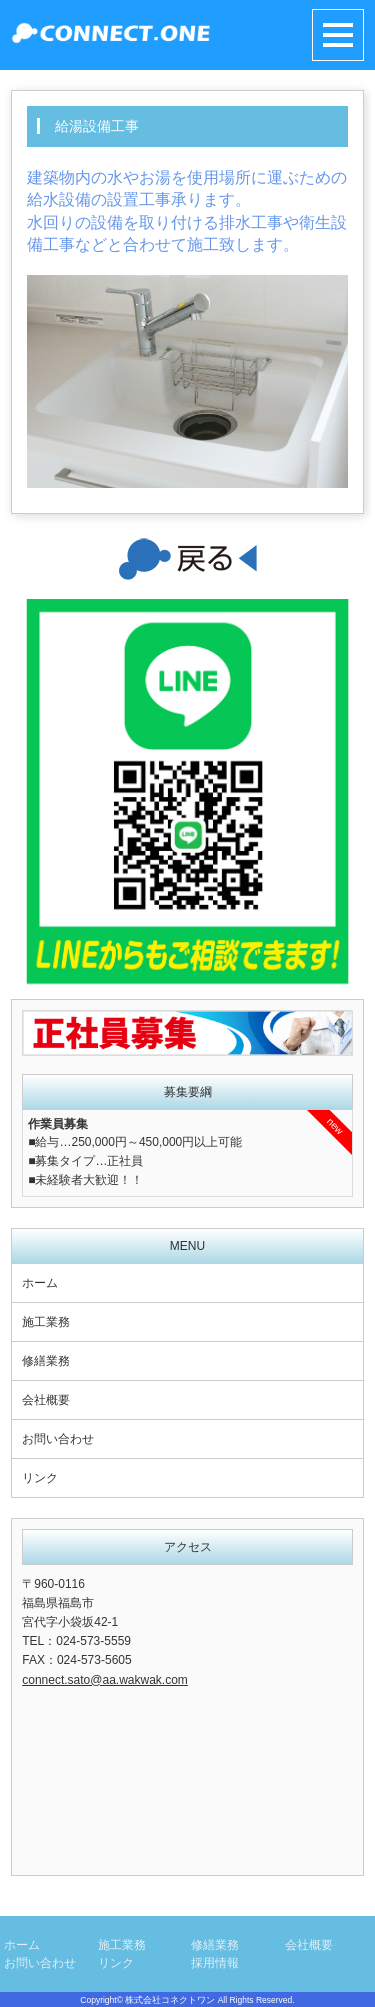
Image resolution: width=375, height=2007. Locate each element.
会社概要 (46, 1400)
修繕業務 (46, 1361)
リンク (40, 1478)
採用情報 (215, 1963)
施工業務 (46, 1322)
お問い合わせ (58, 1439)
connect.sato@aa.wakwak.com (105, 1680)
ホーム (40, 1283)
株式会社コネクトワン (170, 2000)
